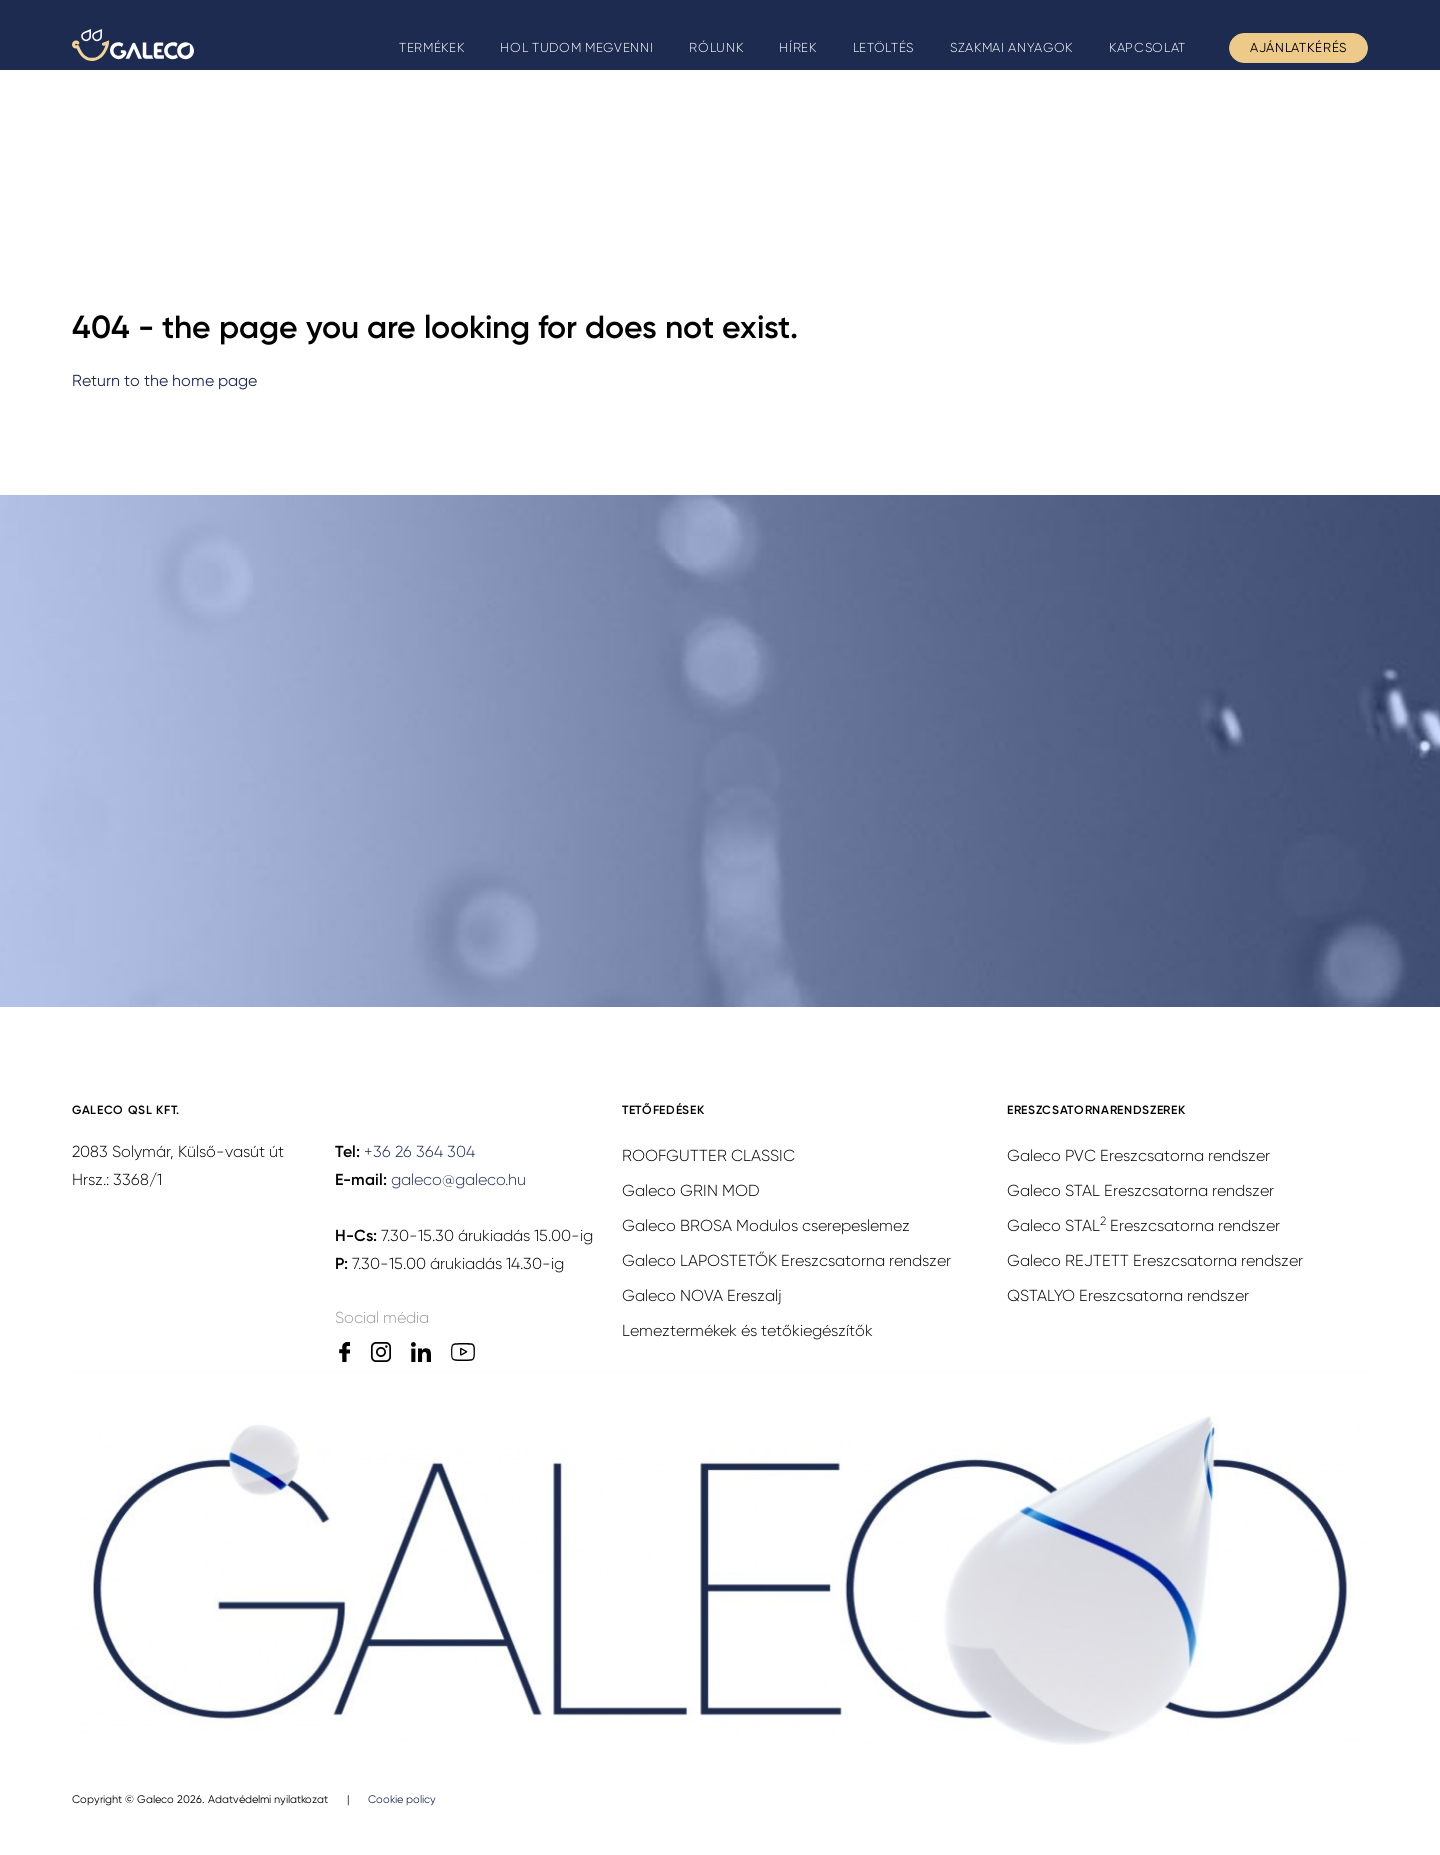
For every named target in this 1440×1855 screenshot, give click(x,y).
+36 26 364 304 (419, 1151)
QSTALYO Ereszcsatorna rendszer (1128, 1295)
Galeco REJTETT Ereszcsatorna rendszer (1155, 1260)
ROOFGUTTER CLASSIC (708, 1155)
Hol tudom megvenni (576, 47)
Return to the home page (164, 380)
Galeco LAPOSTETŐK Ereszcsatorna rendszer (786, 1260)
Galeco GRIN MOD (691, 1190)
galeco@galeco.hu (458, 1179)
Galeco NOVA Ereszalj (702, 1295)
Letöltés (883, 47)
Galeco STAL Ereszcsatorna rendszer (1140, 1190)
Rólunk (716, 47)
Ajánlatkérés (1298, 47)
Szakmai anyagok (1011, 47)
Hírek (797, 47)
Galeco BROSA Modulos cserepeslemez (766, 1225)
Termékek (431, 47)
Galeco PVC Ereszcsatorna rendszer (1138, 1155)
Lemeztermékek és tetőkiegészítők (747, 1330)
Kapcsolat (1147, 47)
